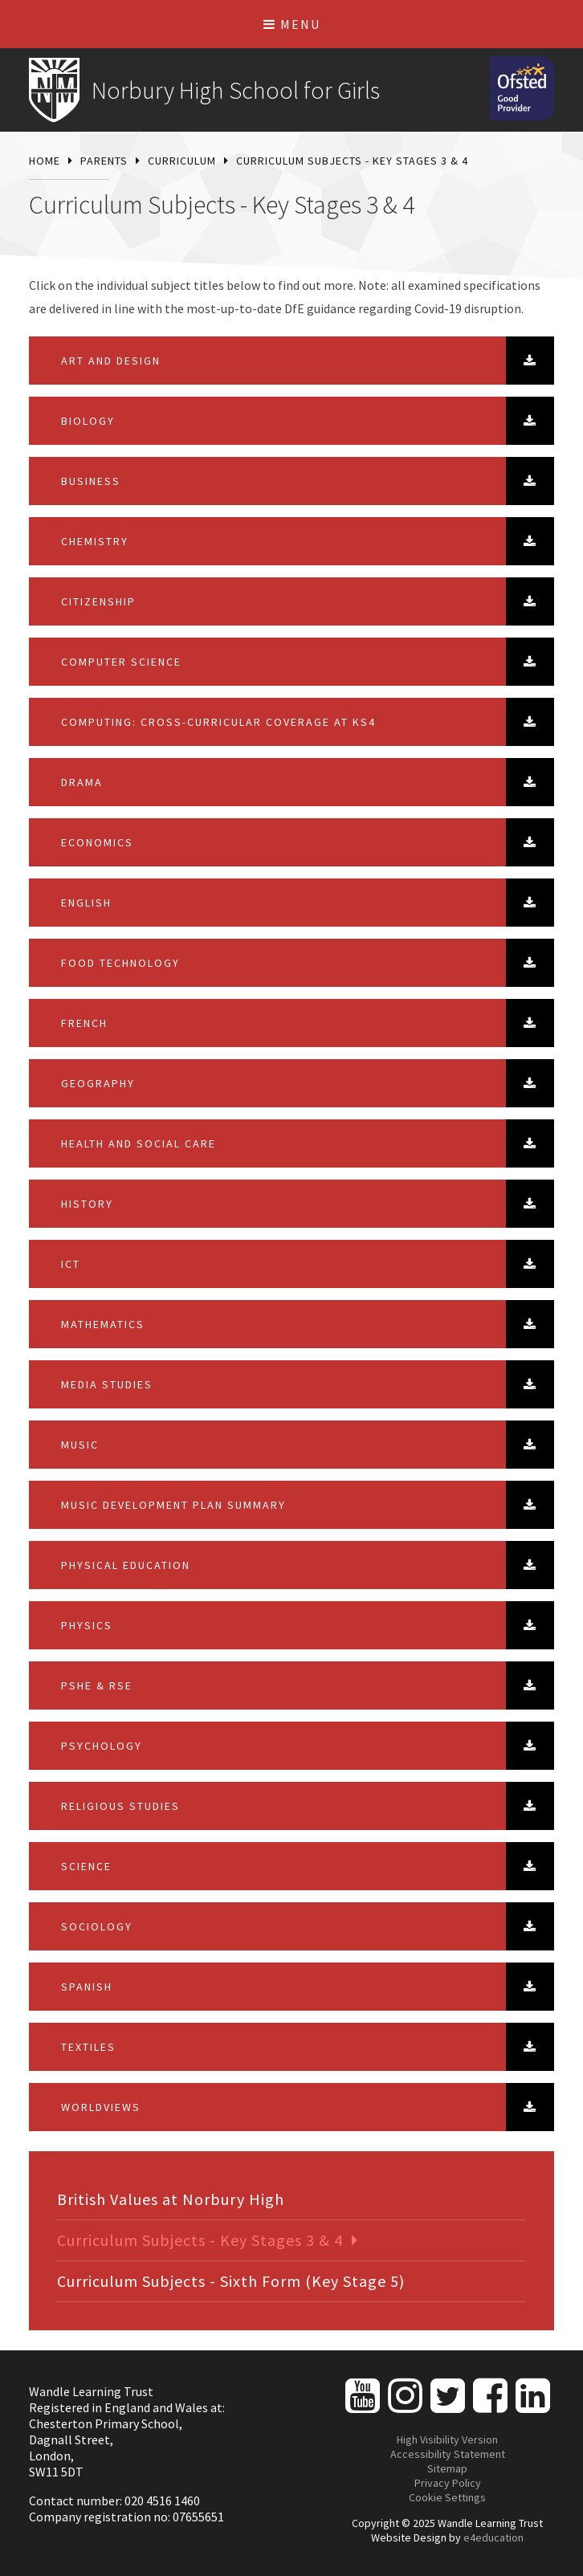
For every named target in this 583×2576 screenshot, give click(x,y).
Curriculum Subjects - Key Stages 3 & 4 (352, 160)
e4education (493, 2537)
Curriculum (182, 160)
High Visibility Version (447, 2439)
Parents (104, 160)
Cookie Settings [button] (447, 2497)
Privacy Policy (447, 2483)
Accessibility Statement (447, 2454)
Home (44, 160)
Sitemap (447, 2468)
